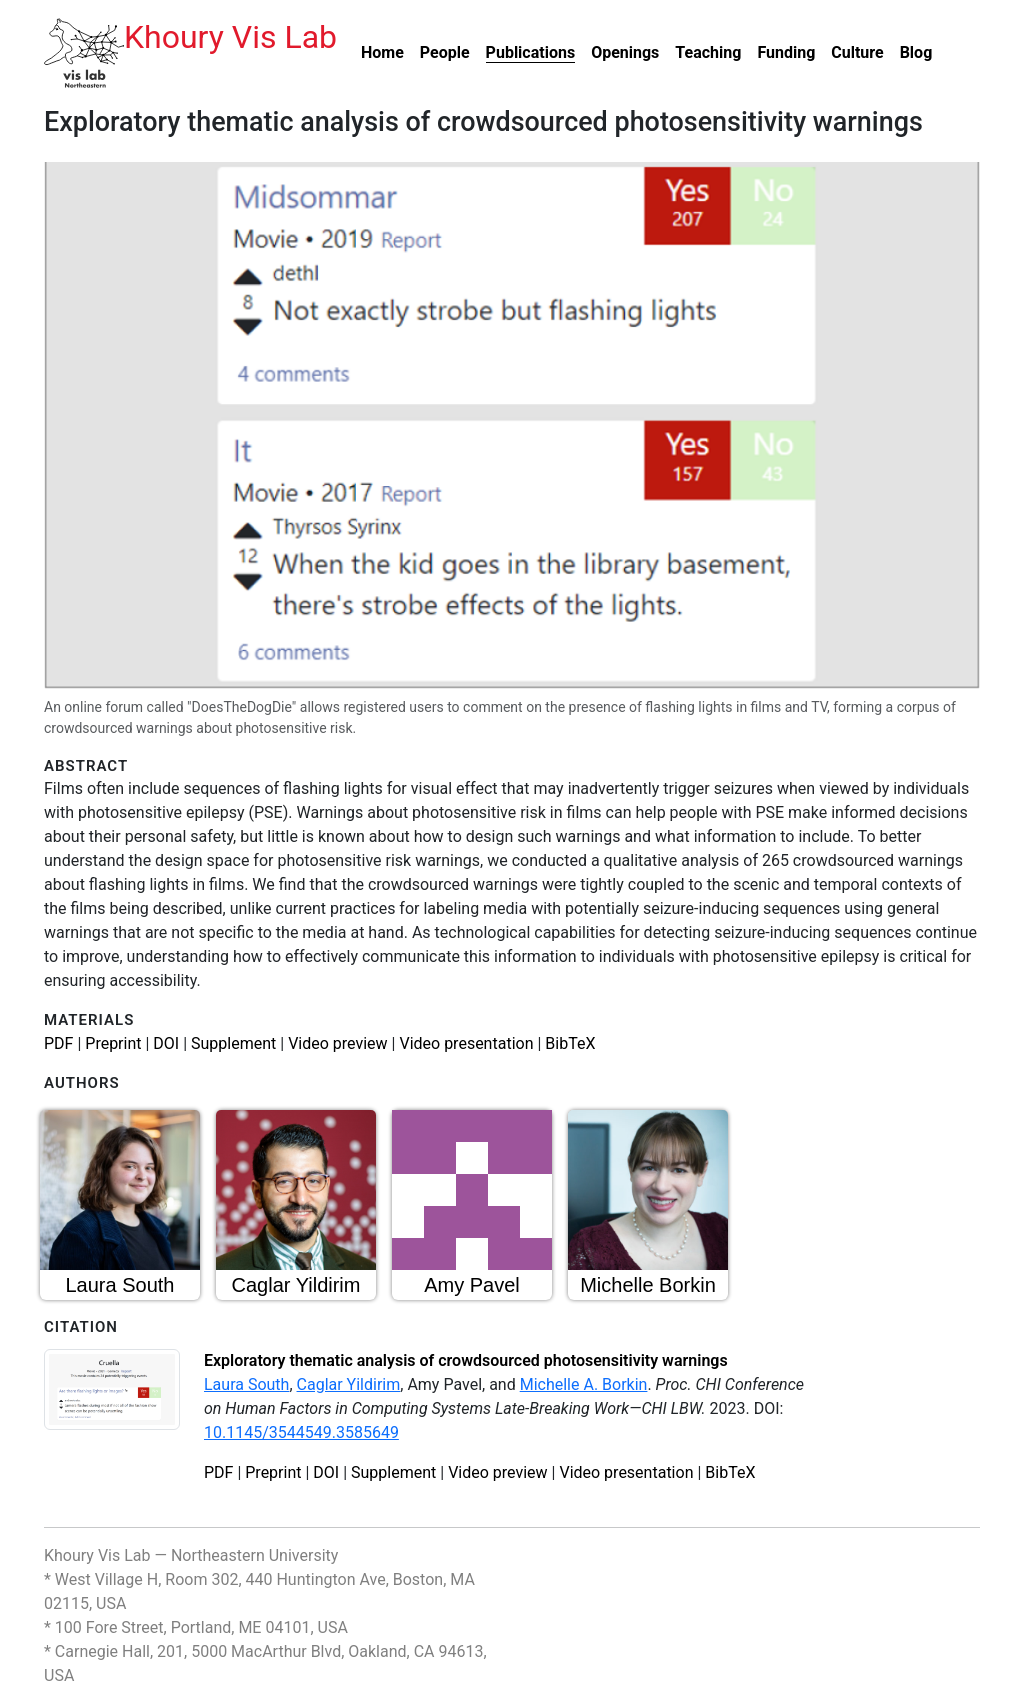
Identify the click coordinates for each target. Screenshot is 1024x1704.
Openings (625, 52)
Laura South (246, 1384)
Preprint (113, 1043)
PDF (58, 1043)
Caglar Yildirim (349, 1384)
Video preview (337, 1043)
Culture (857, 52)
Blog (916, 52)
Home (382, 52)
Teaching (708, 52)
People (445, 52)
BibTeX (570, 1043)
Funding (786, 52)
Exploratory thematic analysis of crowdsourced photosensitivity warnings (466, 1360)
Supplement (233, 1043)
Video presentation (466, 1043)
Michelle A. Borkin (584, 1384)
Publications (531, 52)
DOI (166, 1043)
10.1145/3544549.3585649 (301, 1432)
